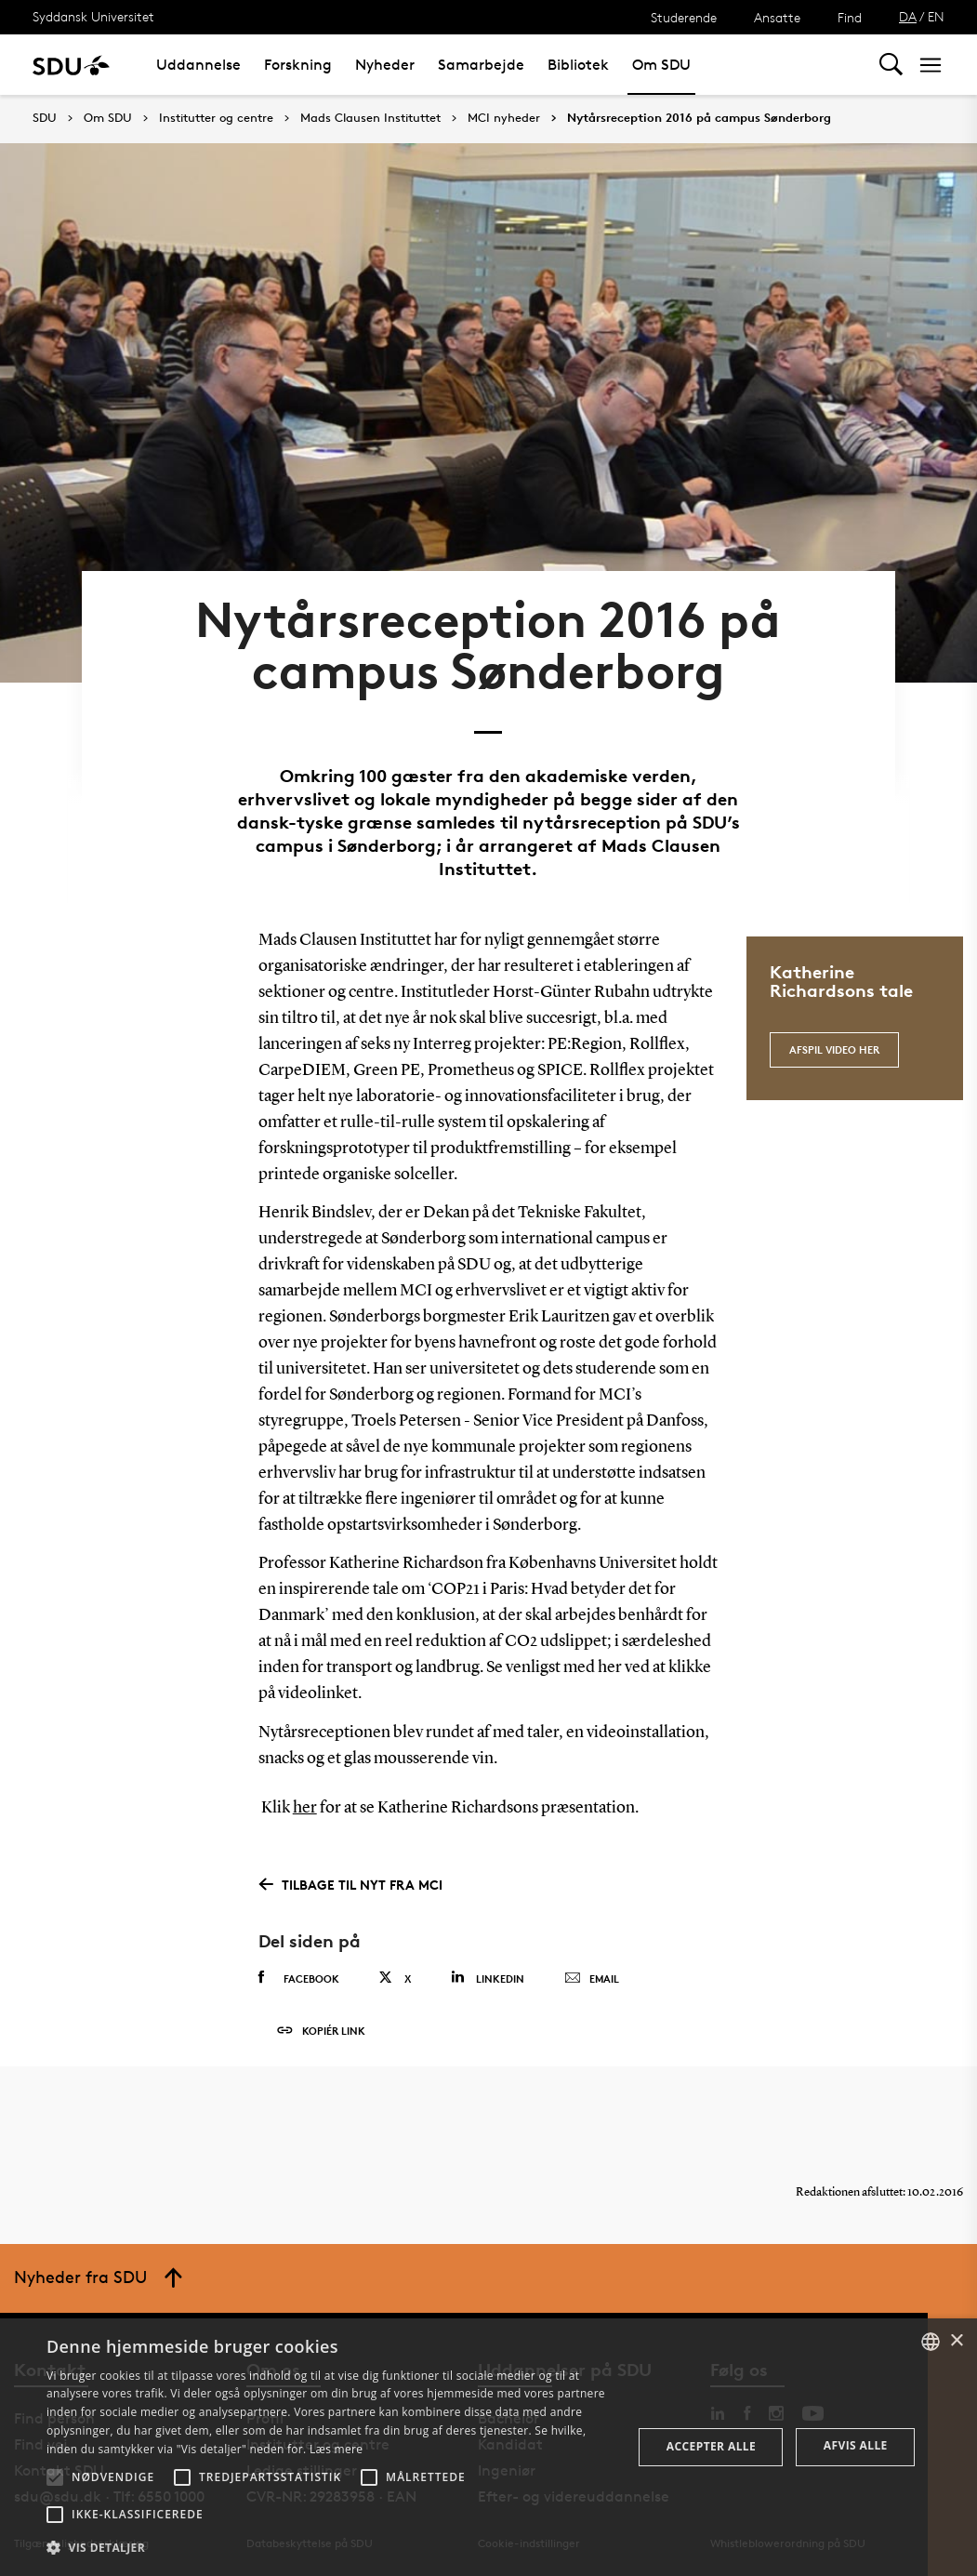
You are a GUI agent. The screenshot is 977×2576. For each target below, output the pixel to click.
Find (850, 17)
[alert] (488, 2447)
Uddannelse (198, 64)
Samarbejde (481, 64)
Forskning (298, 64)
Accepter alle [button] (711, 2446)
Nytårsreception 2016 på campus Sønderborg (699, 118)
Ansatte (777, 17)
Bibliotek (578, 64)
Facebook (298, 1978)
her (305, 1807)
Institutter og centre (216, 118)
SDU (45, 118)
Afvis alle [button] (856, 2445)
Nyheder (385, 64)
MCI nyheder (504, 118)
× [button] (956, 2341)
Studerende (684, 17)
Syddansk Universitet (93, 16)
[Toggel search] (891, 64)
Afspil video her (834, 1049)
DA (908, 16)
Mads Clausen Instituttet (370, 118)
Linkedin (487, 1977)
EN (936, 16)
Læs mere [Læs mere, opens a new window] (336, 2449)
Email (591, 1979)
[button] (54, 2477)
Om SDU (661, 64)
